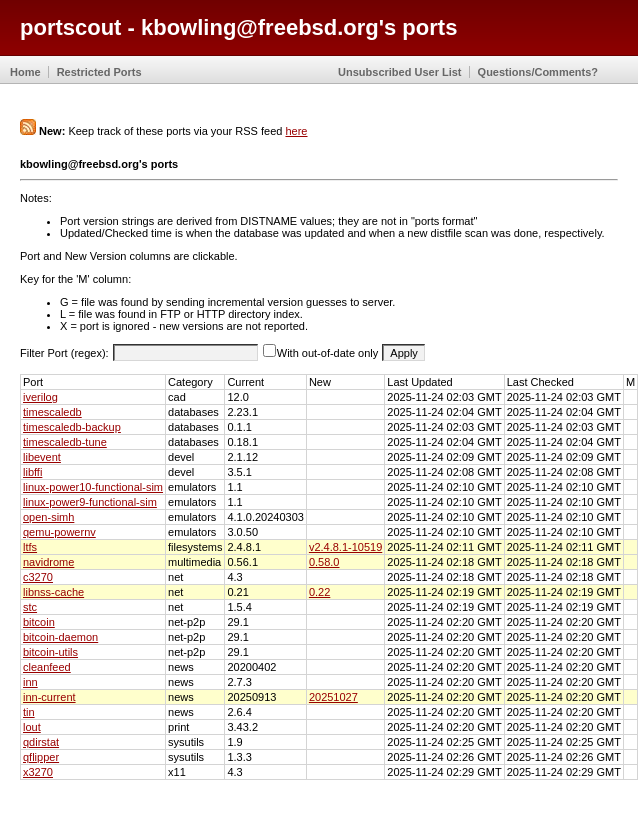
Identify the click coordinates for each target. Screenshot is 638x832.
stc (30, 607)
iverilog (40, 397)
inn (30, 682)
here (296, 131)
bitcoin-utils (50, 652)
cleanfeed (47, 667)
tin (29, 712)
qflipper (41, 757)
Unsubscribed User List (399, 72)
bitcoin (39, 622)
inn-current (49, 697)
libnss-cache (53, 592)
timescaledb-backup (72, 427)
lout (32, 727)
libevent (42, 457)
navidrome (48, 562)
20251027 (333, 697)
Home (25, 72)
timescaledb (52, 412)
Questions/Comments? (538, 72)
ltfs (30, 547)
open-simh (48, 517)
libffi (32, 472)
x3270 (38, 772)
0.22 (319, 592)
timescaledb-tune (65, 442)
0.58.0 (324, 562)
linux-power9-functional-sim (90, 502)
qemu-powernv (59, 532)
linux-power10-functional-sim (93, 487)
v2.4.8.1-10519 (345, 547)
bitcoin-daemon (60, 637)
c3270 (38, 577)
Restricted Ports (99, 72)
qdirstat (41, 742)
